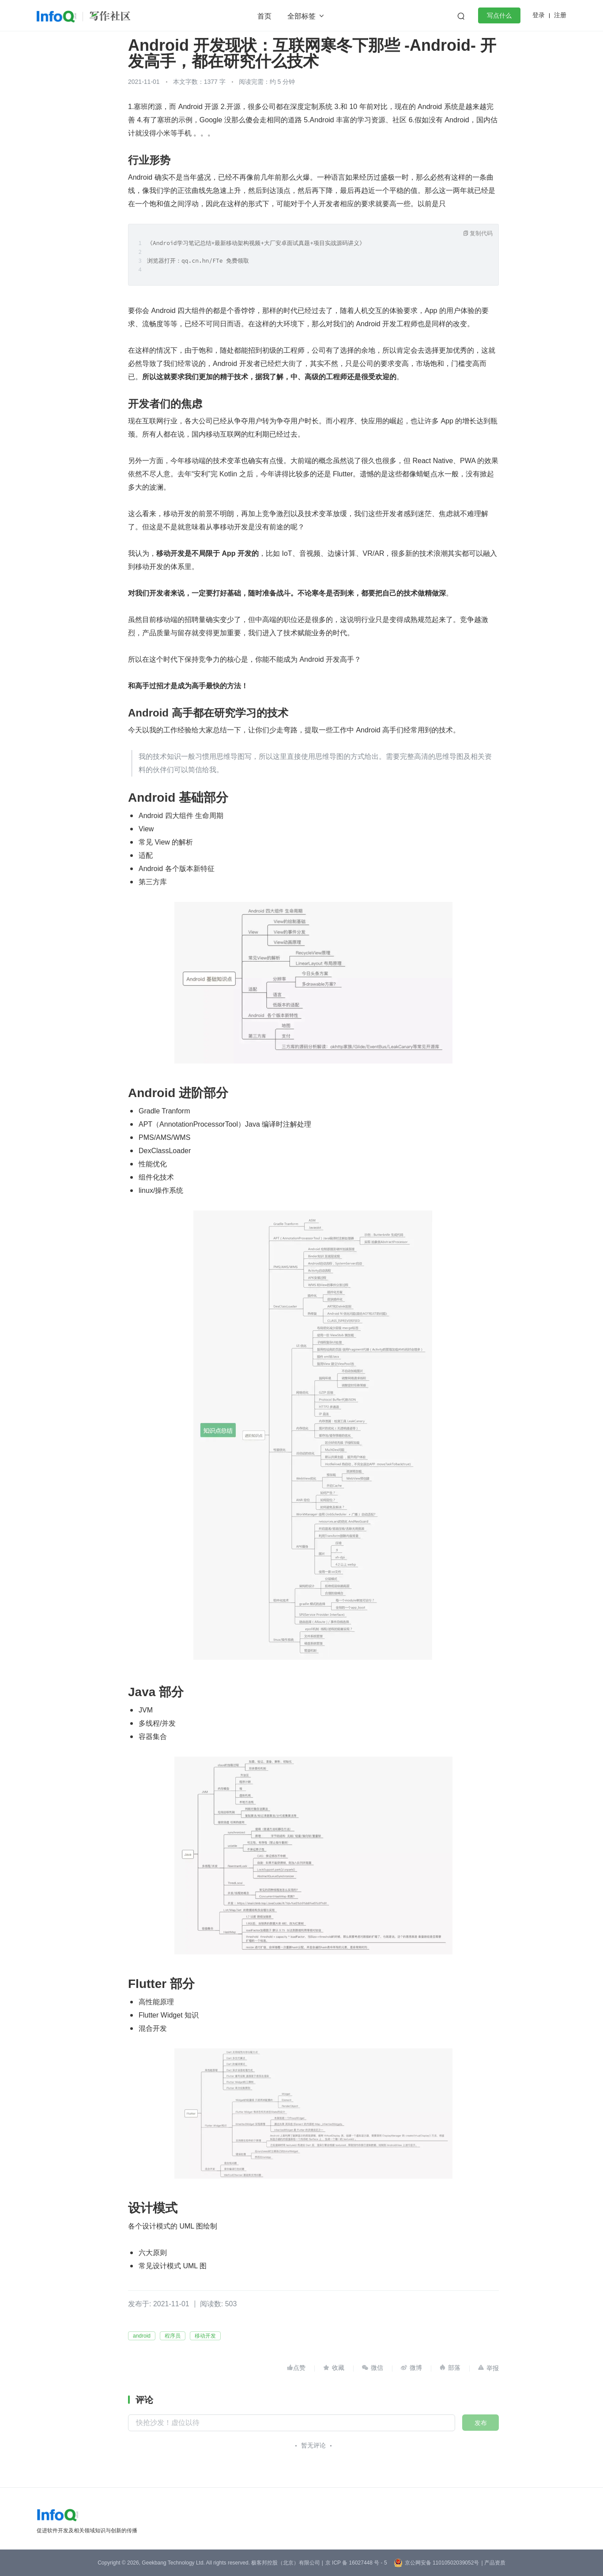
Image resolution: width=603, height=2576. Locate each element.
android (142, 2336)
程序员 (173, 2336)
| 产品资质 (493, 2563)
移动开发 (205, 2336)
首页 (264, 16)
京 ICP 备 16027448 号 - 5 (356, 2563)
